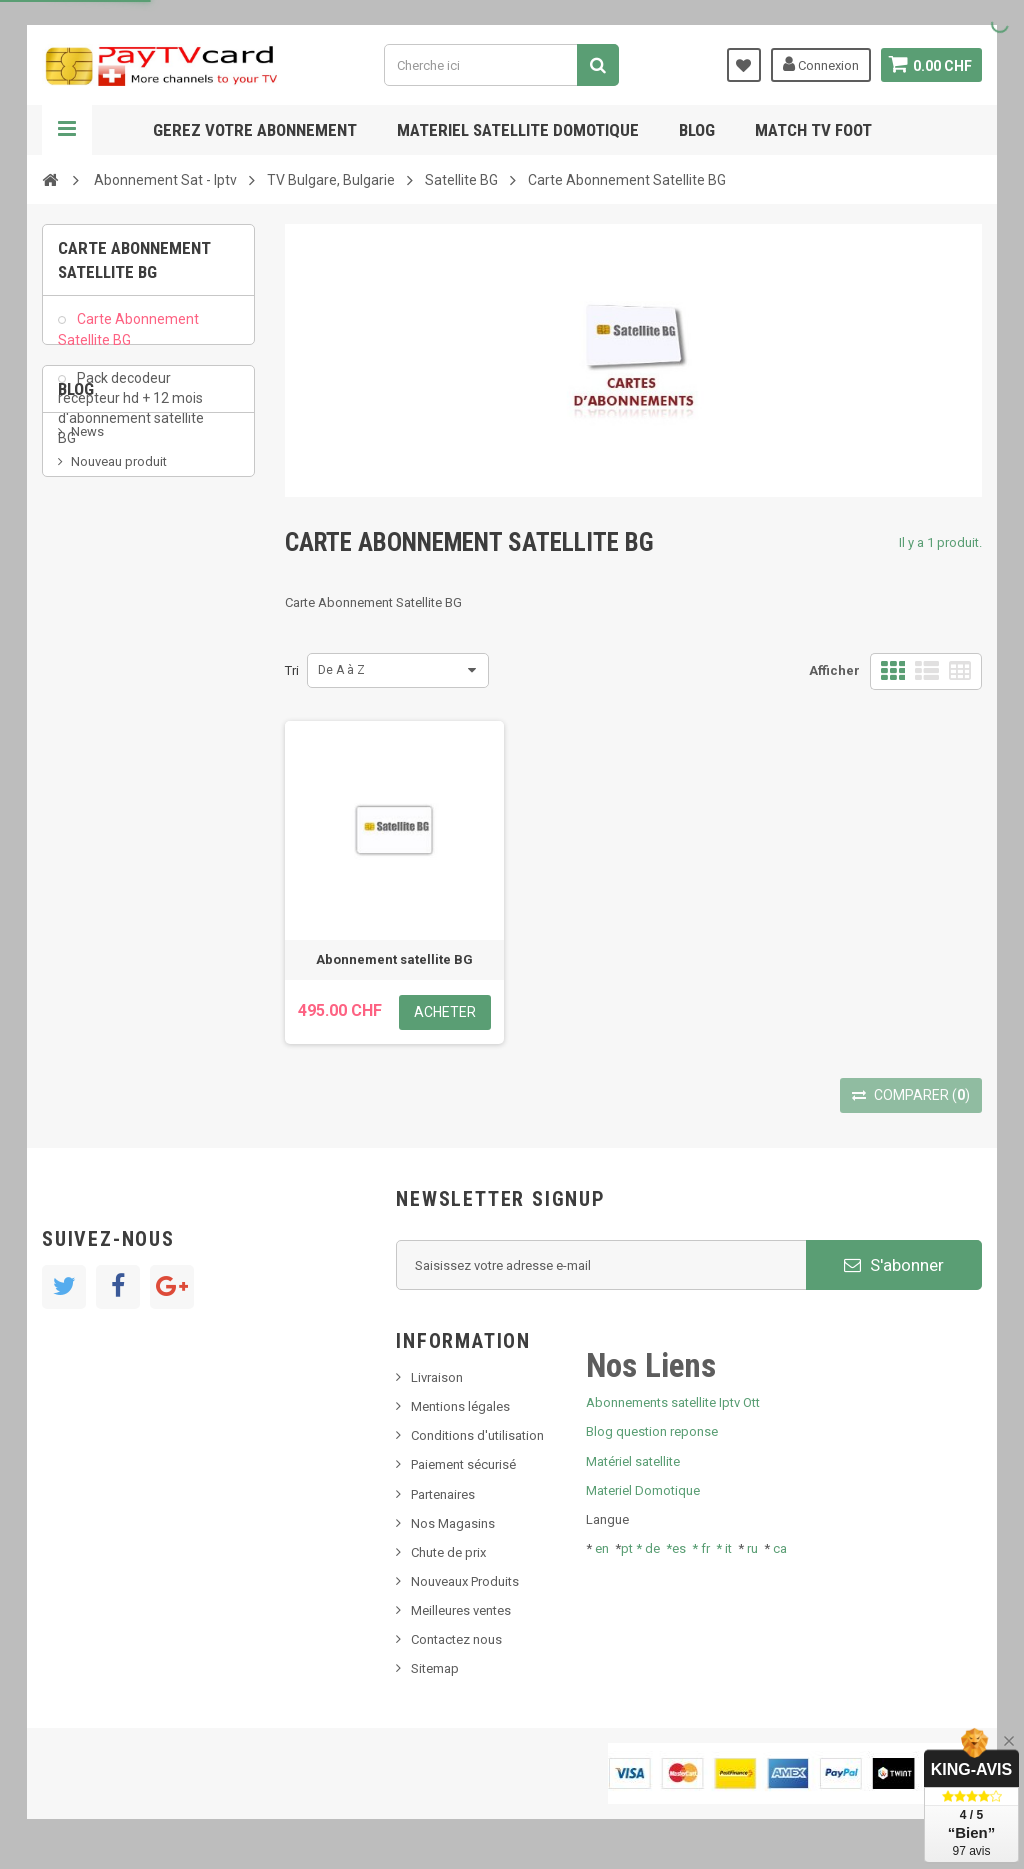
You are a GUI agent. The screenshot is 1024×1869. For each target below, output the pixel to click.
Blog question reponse (652, 1431)
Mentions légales (460, 1406)
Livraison (437, 1377)
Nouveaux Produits (465, 1581)
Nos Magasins (453, 1523)
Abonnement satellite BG (394, 959)
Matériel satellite (633, 1461)
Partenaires (443, 1494)
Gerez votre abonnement (255, 130)
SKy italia (97, 641)
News (87, 581)
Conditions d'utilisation (477, 1435)
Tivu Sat (93, 702)
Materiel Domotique (643, 1490)
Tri (292, 670)
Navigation (67, 130)
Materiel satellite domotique (518, 130)
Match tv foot (813, 130)
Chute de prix (448, 1552)
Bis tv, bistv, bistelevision (142, 671)
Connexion (819, 64)
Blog (697, 130)
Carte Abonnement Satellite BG (128, 340)
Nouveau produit (119, 611)
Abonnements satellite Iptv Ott (673, 1402)
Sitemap (435, 1668)
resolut (91, 732)
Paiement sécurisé (463, 1464)
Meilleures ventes (461, 1610)
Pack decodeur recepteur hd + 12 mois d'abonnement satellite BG (131, 418)
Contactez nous (456, 1639)
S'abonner (894, 1265)
